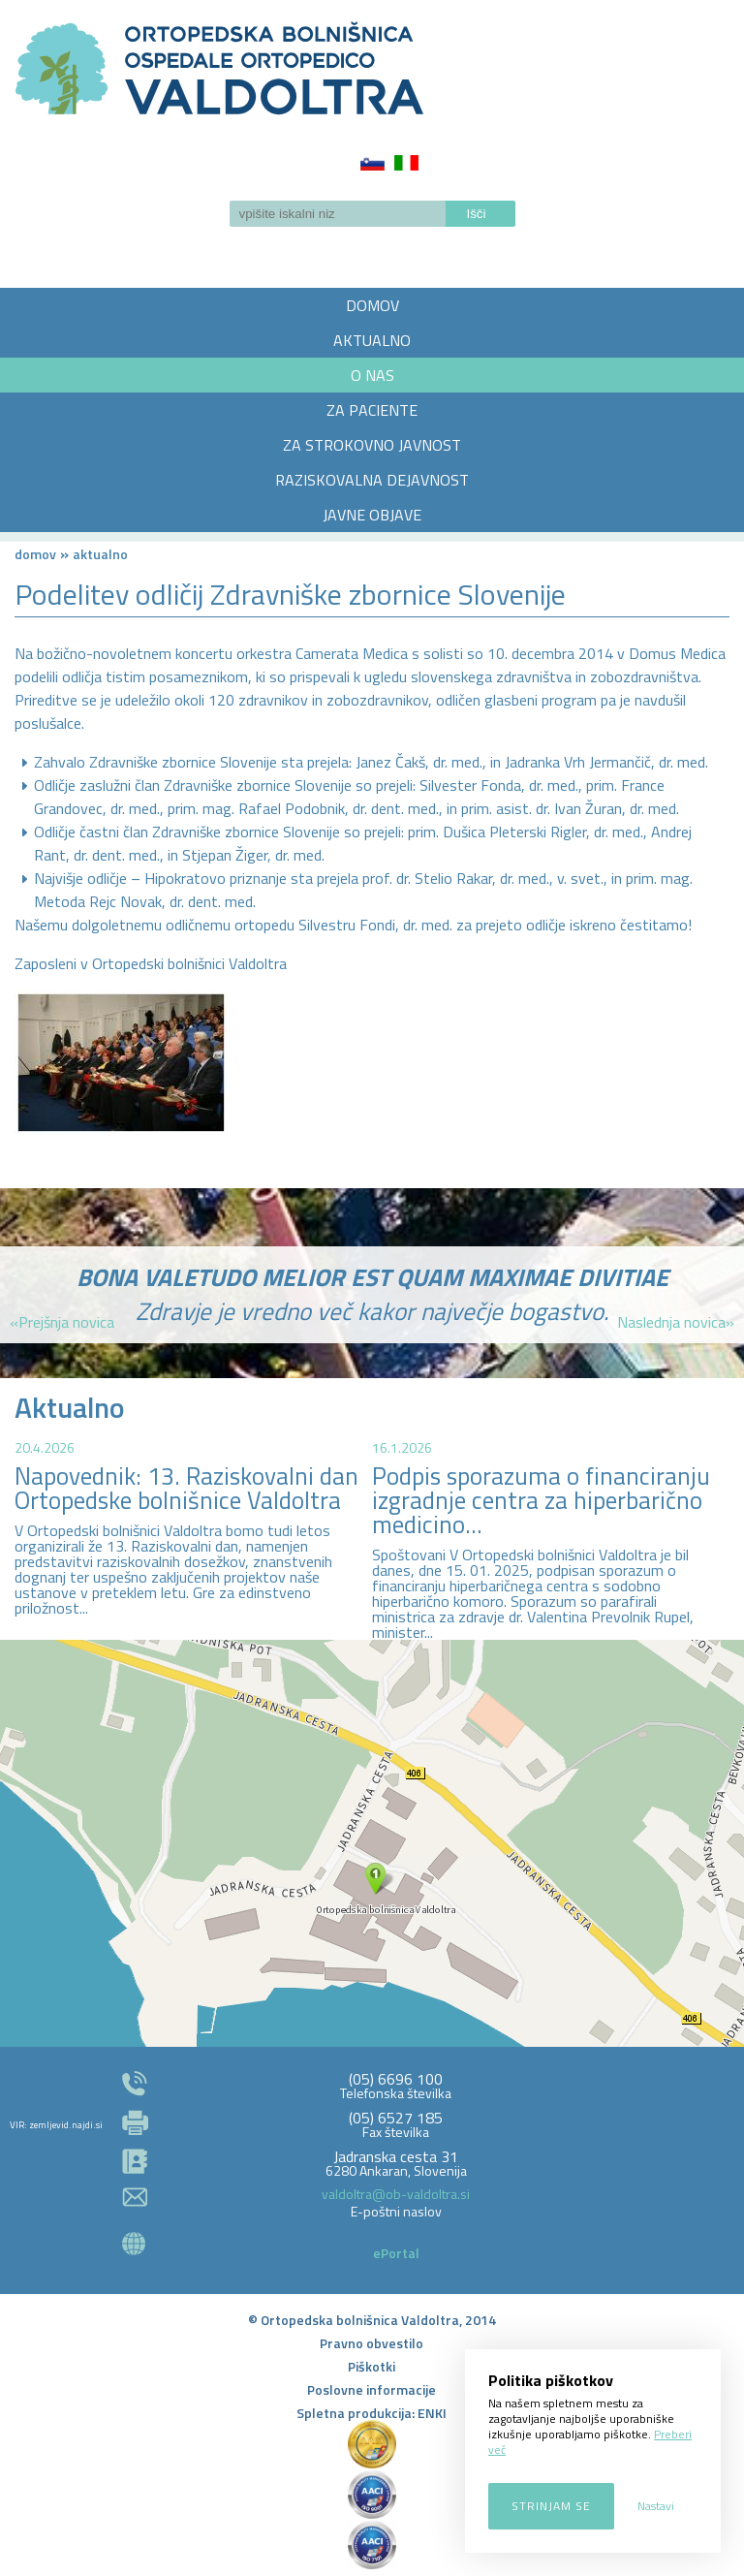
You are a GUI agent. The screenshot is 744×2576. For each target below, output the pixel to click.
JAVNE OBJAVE (372, 514)
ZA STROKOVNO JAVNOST (372, 444)
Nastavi (655, 2506)
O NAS (372, 375)
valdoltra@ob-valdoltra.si (396, 2193)
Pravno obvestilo (371, 2343)
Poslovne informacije (371, 2389)
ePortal (396, 2253)
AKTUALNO (372, 340)
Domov (35, 554)
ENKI (432, 2413)
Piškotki (371, 2366)
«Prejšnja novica (62, 1322)
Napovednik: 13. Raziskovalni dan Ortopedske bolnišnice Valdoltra (186, 1488)
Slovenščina (372, 163)
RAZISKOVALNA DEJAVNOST (372, 479)
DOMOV (372, 305)
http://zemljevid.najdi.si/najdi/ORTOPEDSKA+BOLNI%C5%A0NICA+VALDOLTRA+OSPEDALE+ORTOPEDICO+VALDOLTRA (372, 1843)
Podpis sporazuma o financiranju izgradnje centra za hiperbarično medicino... (541, 1500)
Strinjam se (551, 2506)
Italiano (406, 163)
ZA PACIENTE (372, 410)
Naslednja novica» (675, 1322)
